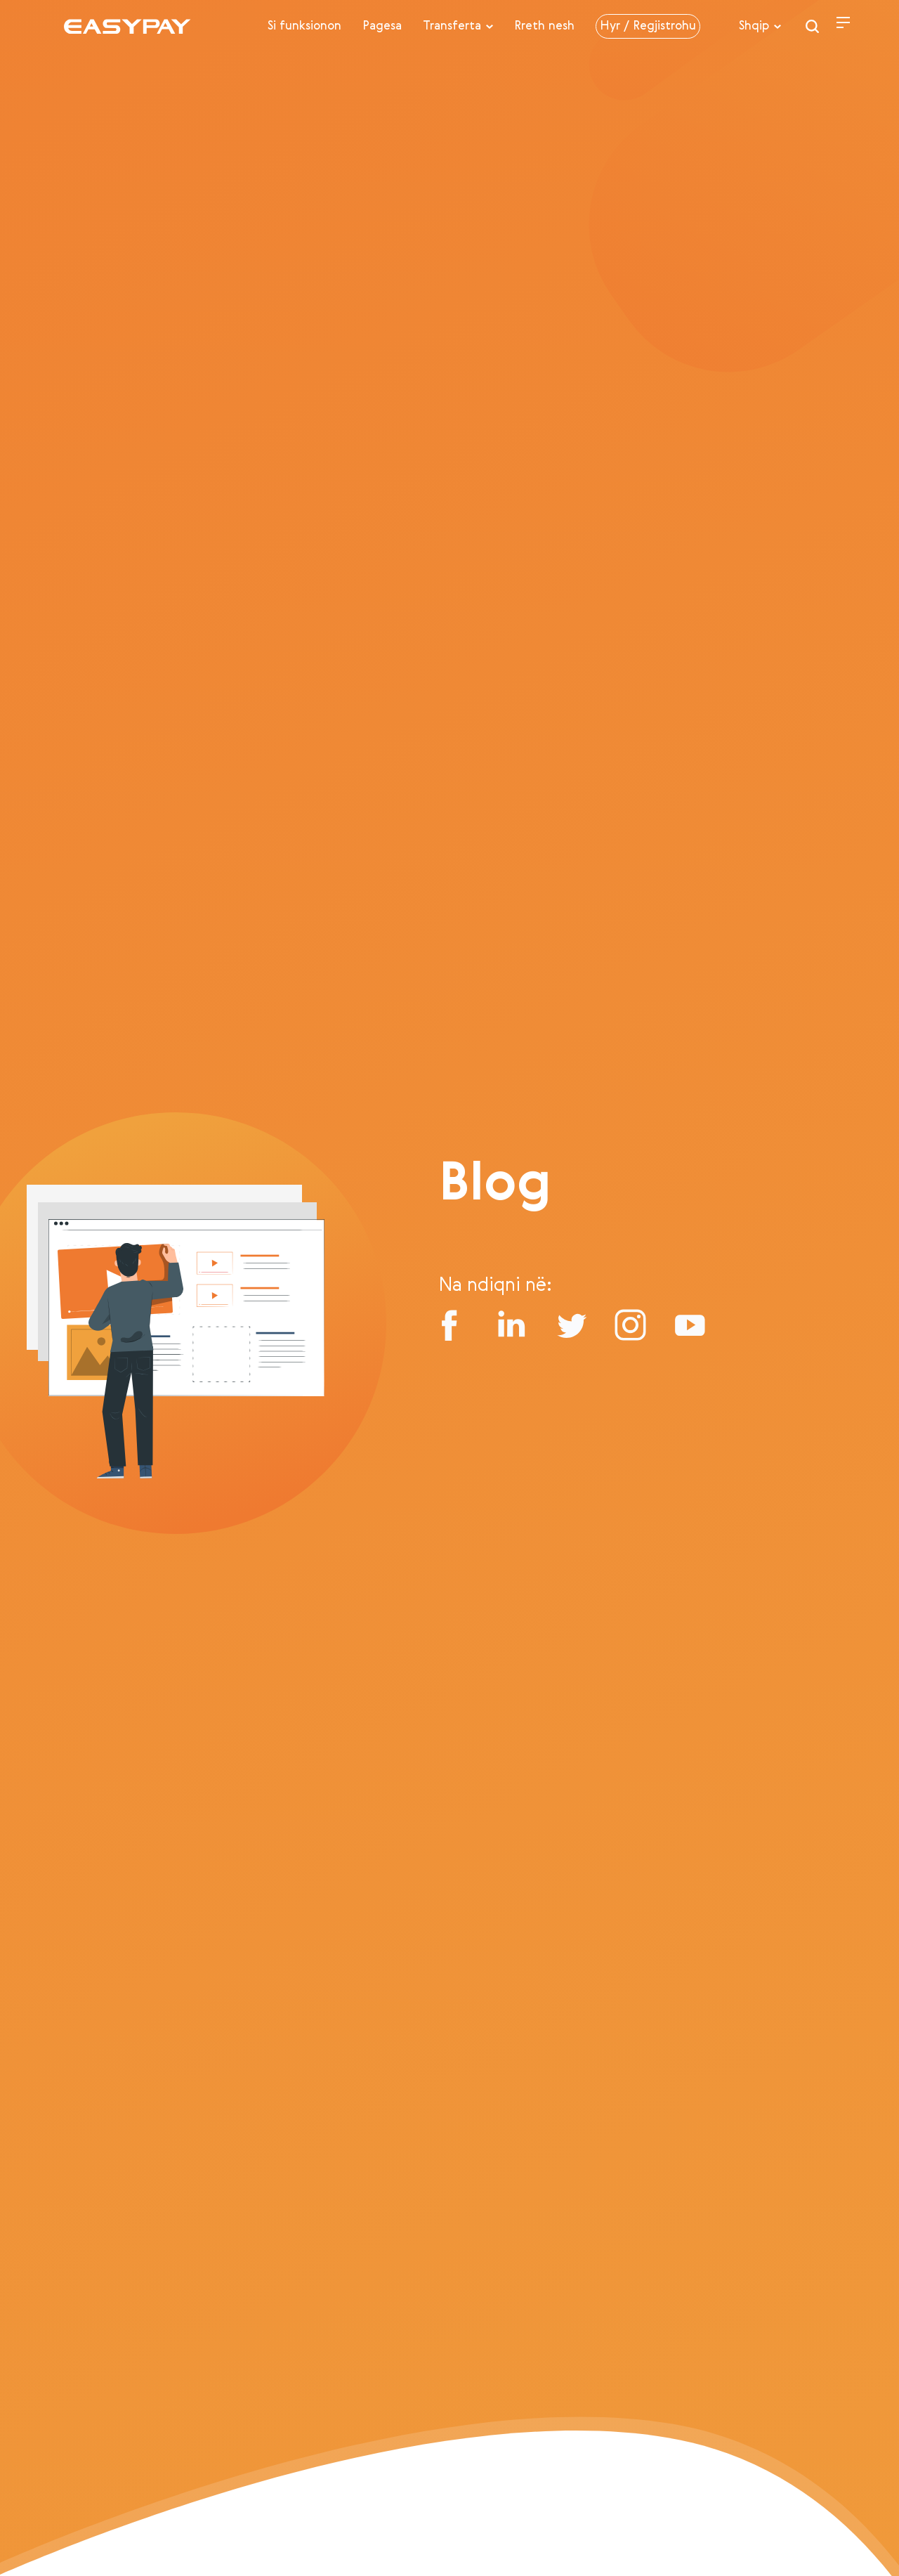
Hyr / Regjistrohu (648, 26)
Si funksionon (304, 26)
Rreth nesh (544, 26)
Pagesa (382, 26)
